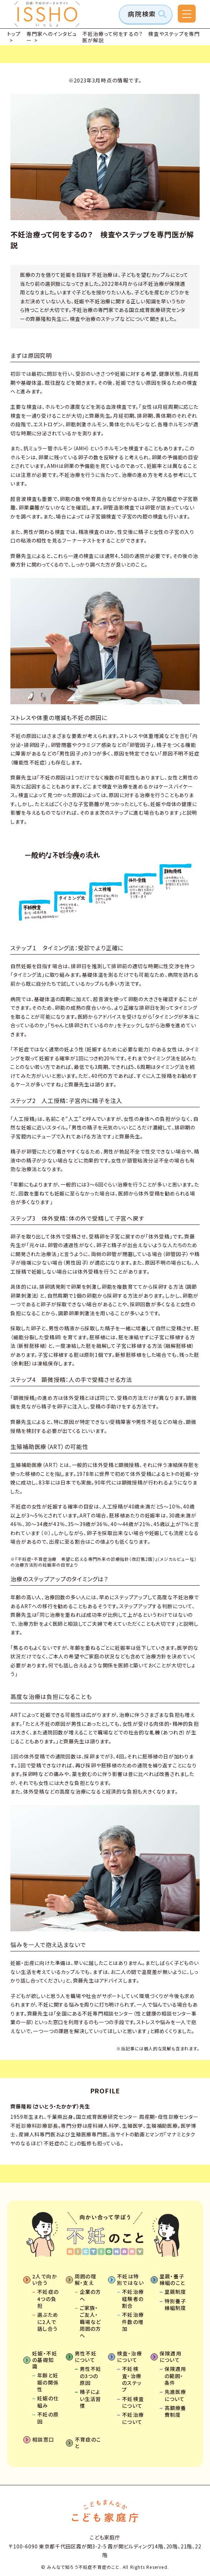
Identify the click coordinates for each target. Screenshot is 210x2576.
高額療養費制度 (175, 2411)
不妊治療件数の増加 (133, 2321)
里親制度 (175, 2291)
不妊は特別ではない (130, 2279)
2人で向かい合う (44, 2279)
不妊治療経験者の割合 (133, 2298)
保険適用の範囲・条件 (175, 2376)
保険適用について (171, 2356)
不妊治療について (133, 2418)
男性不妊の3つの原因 (91, 2376)
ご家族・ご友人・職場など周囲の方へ (90, 2322)
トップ (14, 33)
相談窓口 (43, 2439)
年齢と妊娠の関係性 (48, 2382)
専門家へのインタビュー (51, 37)
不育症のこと (88, 2442)
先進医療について (175, 2395)
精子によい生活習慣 (90, 2398)
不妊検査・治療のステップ (132, 2379)
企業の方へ (90, 2295)
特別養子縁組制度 (175, 2304)
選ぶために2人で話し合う (47, 2321)
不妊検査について (133, 2402)
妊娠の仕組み (48, 2402)
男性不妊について (86, 2356)
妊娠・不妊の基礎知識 (44, 2360)
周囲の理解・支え (86, 2279)
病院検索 (142, 13)
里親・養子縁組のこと (172, 2279)
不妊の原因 (48, 2418)
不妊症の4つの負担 (48, 2298)
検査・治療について (129, 2356)
